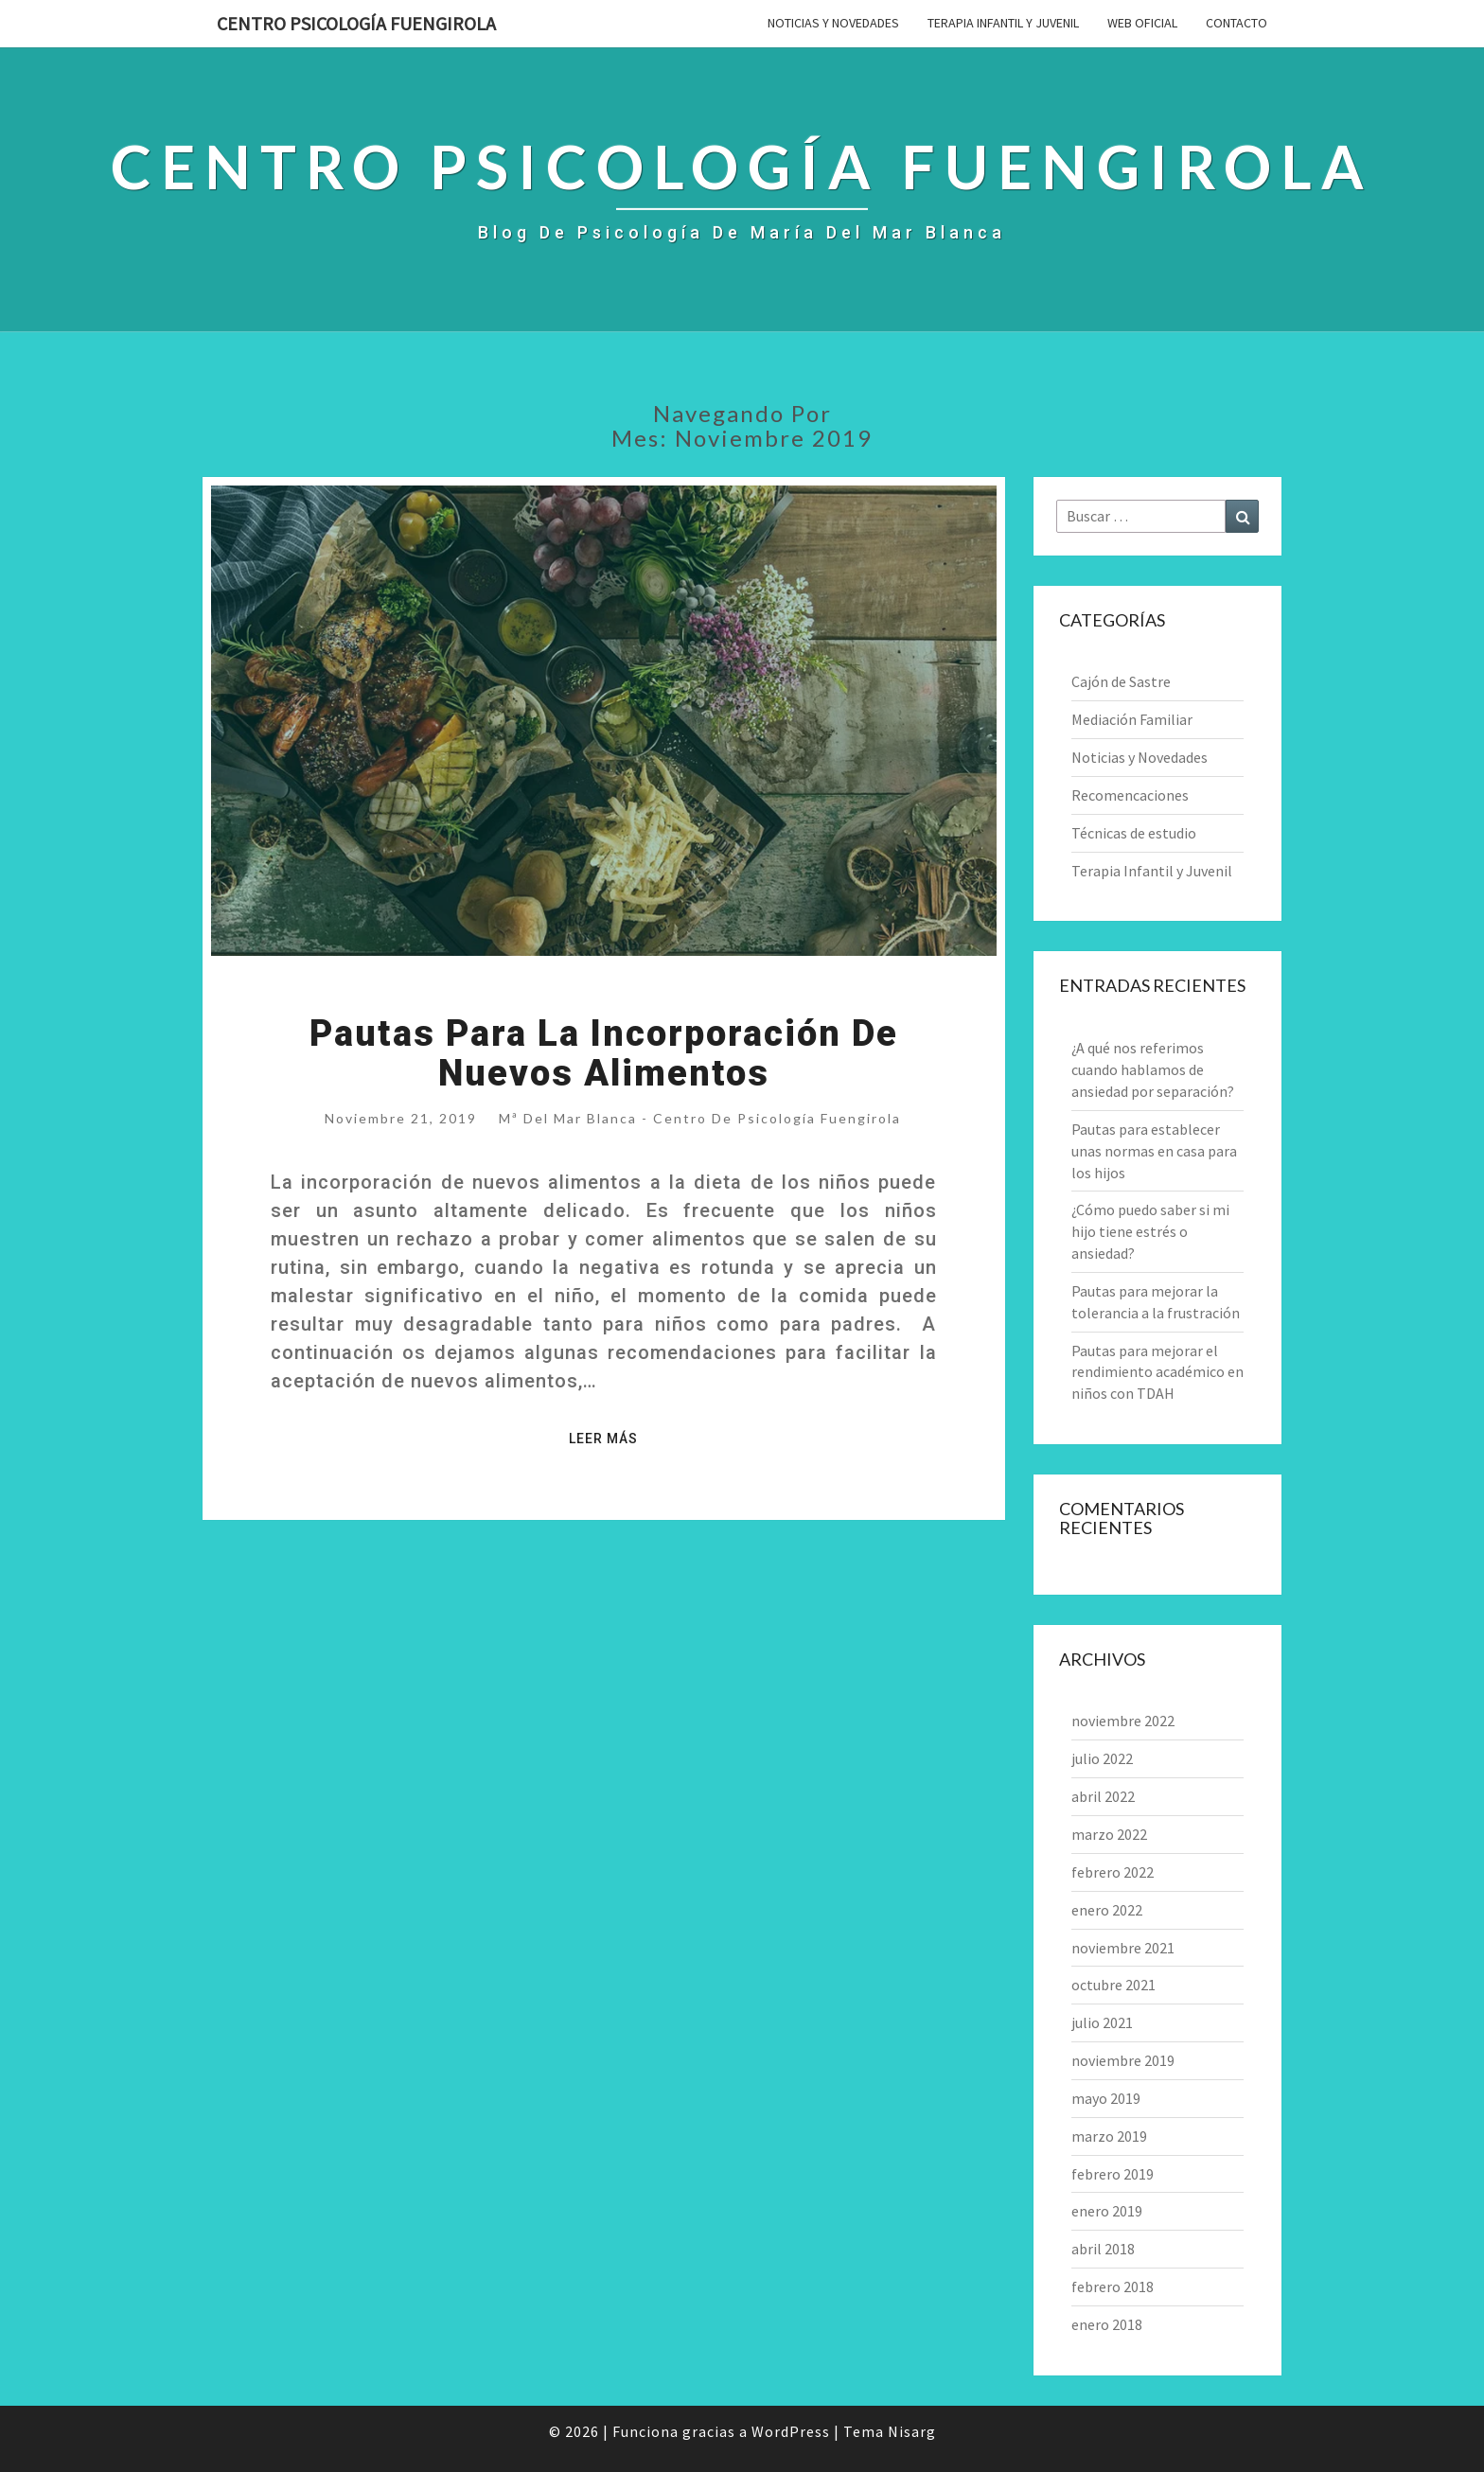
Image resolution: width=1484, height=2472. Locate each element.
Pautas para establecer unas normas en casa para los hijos (1154, 1151)
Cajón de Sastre (1121, 681)
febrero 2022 (1112, 1872)
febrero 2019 (1112, 2173)
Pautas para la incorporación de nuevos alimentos (603, 1053)
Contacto (1236, 22)
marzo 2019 (1109, 2136)
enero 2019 (1106, 2210)
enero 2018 (1106, 2324)
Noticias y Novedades (833, 22)
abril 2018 (1103, 2248)
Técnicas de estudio (1133, 832)
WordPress (790, 2431)
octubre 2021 (1113, 1984)
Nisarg (912, 2431)
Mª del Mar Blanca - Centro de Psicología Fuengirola (700, 1118)
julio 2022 (1102, 1758)
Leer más (609, 1437)
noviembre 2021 (1123, 1947)
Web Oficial (1142, 22)
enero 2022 (1106, 1909)
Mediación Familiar (1131, 719)
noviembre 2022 (1123, 1720)
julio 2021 (1102, 2022)
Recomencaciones (1130, 795)
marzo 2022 (1109, 1834)
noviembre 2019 (1123, 2060)
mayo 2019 (1105, 2098)
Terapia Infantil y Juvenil (1003, 22)
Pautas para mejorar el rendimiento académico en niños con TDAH (1157, 1372)
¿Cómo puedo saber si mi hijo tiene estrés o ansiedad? (1150, 1231)
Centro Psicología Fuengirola (356, 23)
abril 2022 (1103, 1796)
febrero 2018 (1112, 2286)
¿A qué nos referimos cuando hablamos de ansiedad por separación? (1152, 1069)
